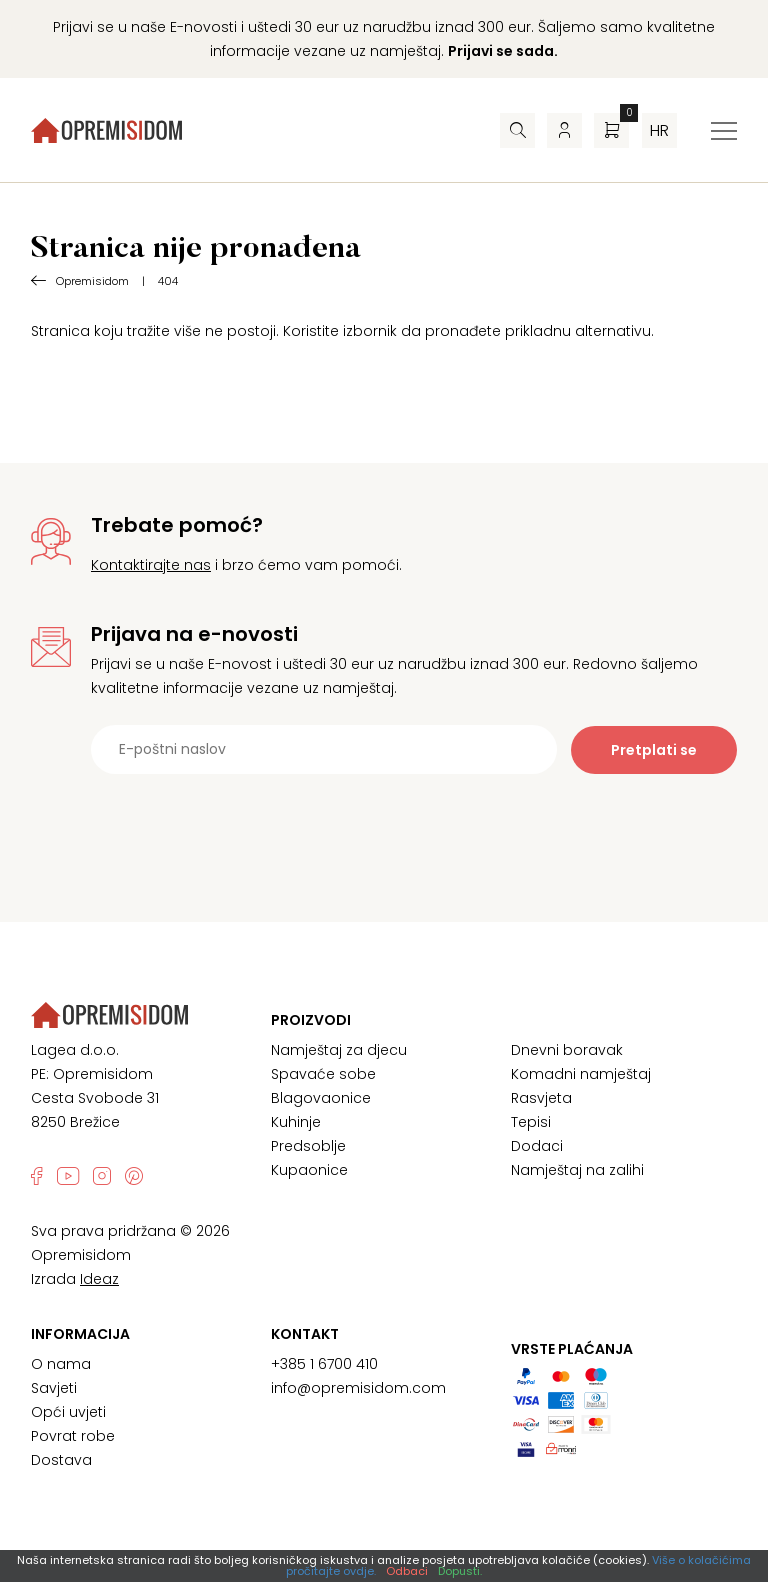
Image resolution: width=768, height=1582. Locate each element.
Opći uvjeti (68, 1412)
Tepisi (531, 1122)
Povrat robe (73, 1436)
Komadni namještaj (581, 1074)
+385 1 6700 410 (324, 1364)
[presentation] (384, 823)
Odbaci (407, 1571)
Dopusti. (460, 1571)
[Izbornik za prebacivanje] (724, 131)
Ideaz (99, 1279)
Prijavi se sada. (503, 51)
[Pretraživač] (517, 130)
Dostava (61, 1460)
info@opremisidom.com (358, 1388)
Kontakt (305, 1334)
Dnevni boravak (567, 1050)
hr (659, 130)
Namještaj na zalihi (577, 1170)
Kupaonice (309, 1170)
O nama (61, 1364)
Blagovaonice (321, 1098)
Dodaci (537, 1146)
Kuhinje (296, 1122)
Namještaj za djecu (339, 1050)
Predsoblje (308, 1146)
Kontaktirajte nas (151, 565)
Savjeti (54, 1388)
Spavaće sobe (323, 1074)
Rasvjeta (541, 1098)
